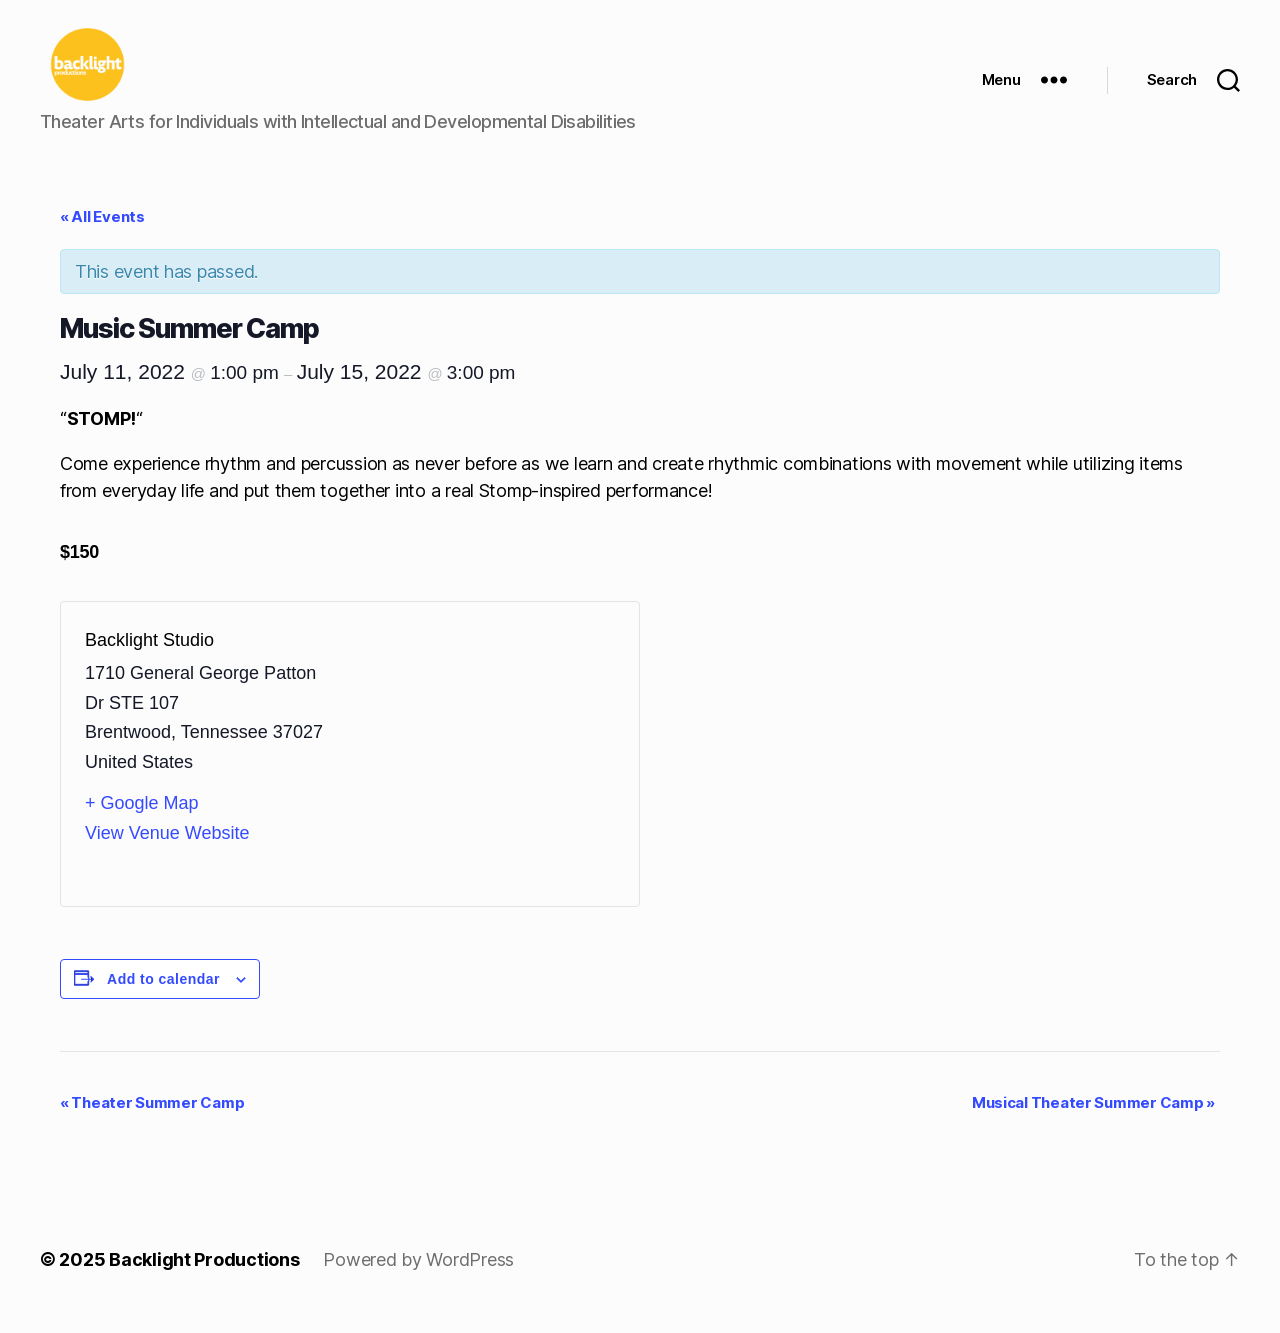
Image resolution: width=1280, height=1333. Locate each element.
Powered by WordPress (418, 1276)
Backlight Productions (204, 1276)
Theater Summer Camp (152, 1119)
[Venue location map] (482, 770)
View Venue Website (167, 849)
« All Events (102, 233)
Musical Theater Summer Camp (1093, 1119)
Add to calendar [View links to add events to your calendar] (163, 995)
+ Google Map (142, 820)
